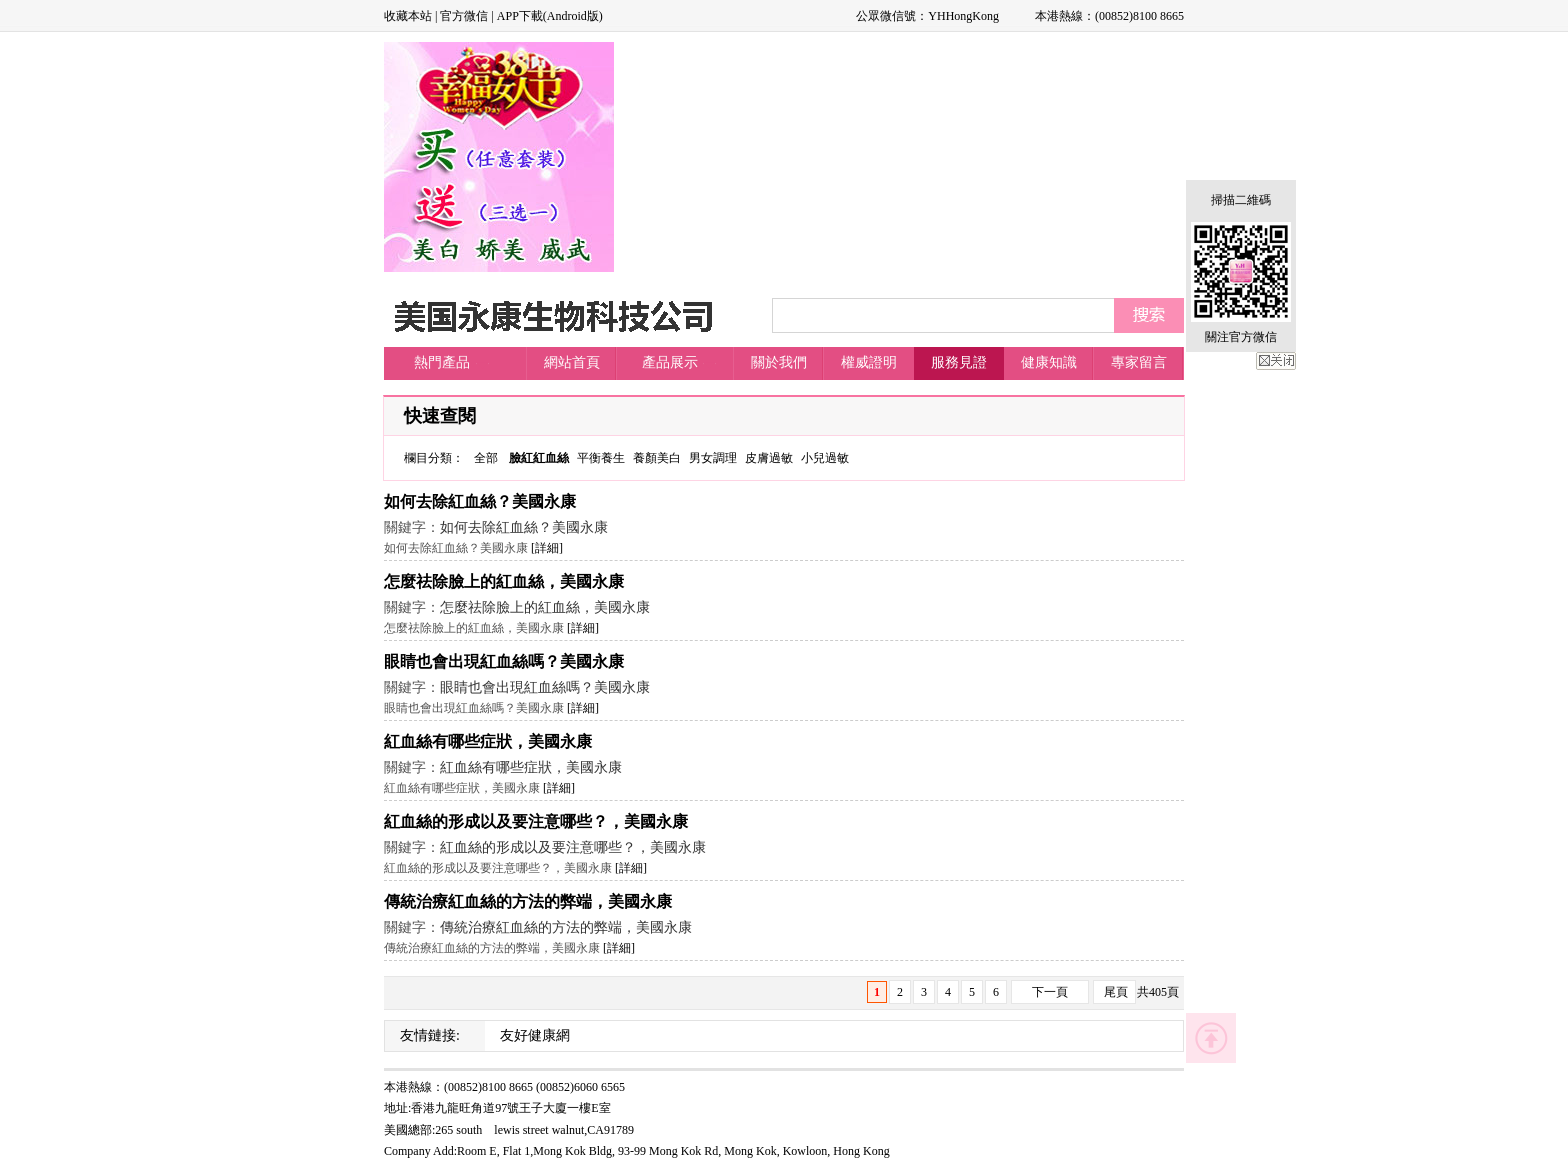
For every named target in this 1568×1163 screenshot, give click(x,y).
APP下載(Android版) (550, 16)
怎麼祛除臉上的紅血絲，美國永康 (504, 581)
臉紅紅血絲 (539, 458)
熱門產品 (442, 362)
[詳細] (547, 548)
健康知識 (1049, 362)
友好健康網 (535, 1035)
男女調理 (713, 458)
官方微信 (464, 16)
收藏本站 (408, 16)
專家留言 (1139, 362)
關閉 (1276, 361)
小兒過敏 (825, 458)
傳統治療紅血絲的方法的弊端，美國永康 (528, 901)
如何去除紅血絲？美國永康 (480, 501)
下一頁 (1050, 992)
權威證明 (869, 362)
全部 (486, 458)
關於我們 (779, 362)
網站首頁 (572, 362)
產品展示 (670, 362)
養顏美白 (657, 458)
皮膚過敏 (769, 458)
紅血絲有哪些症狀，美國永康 (488, 741)
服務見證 (959, 362)
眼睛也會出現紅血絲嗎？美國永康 (504, 661)
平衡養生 (601, 458)
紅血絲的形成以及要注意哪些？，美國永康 (536, 821)
